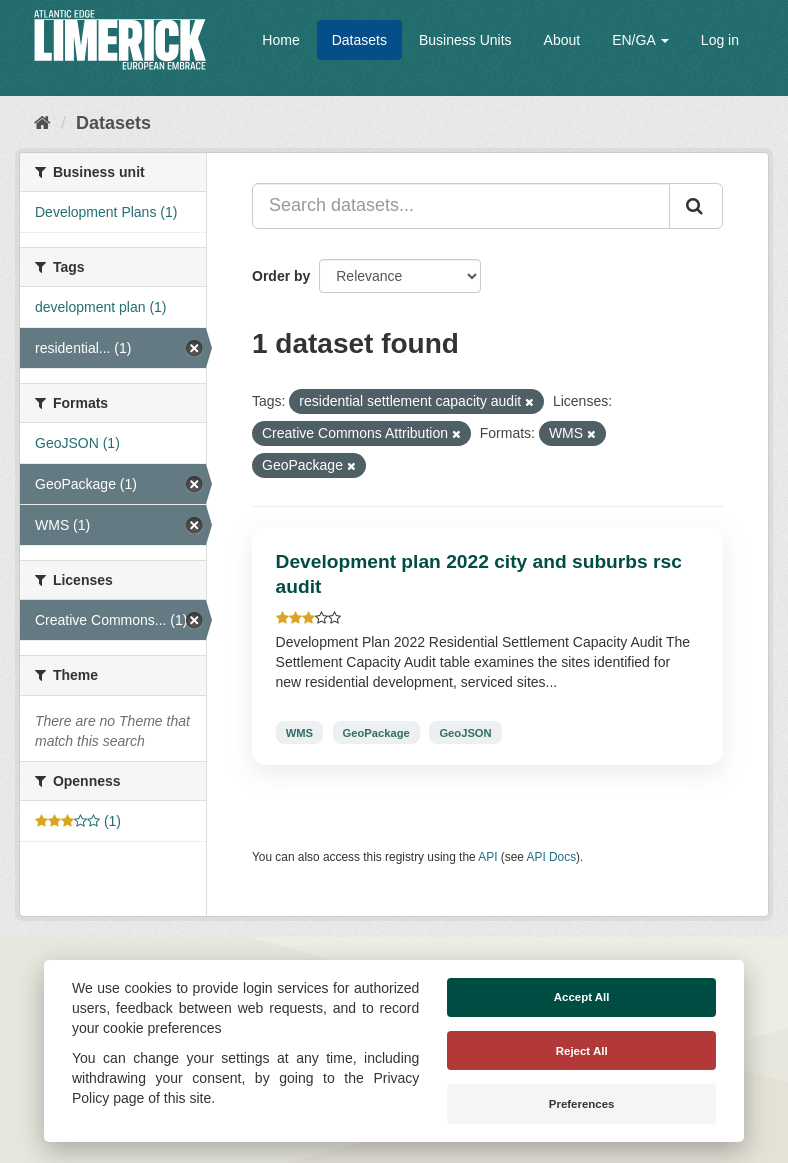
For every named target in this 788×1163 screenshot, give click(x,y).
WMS (299, 732)
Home (280, 40)
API (487, 857)
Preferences (582, 1104)
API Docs (552, 857)
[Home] (42, 123)
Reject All (582, 1051)
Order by (281, 276)
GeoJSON (465, 732)
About (562, 40)
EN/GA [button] (640, 40)
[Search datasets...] (461, 206)
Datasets (359, 40)
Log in (720, 40)
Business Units (465, 40)
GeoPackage (376, 732)
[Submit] (696, 206)
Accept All (582, 997)
